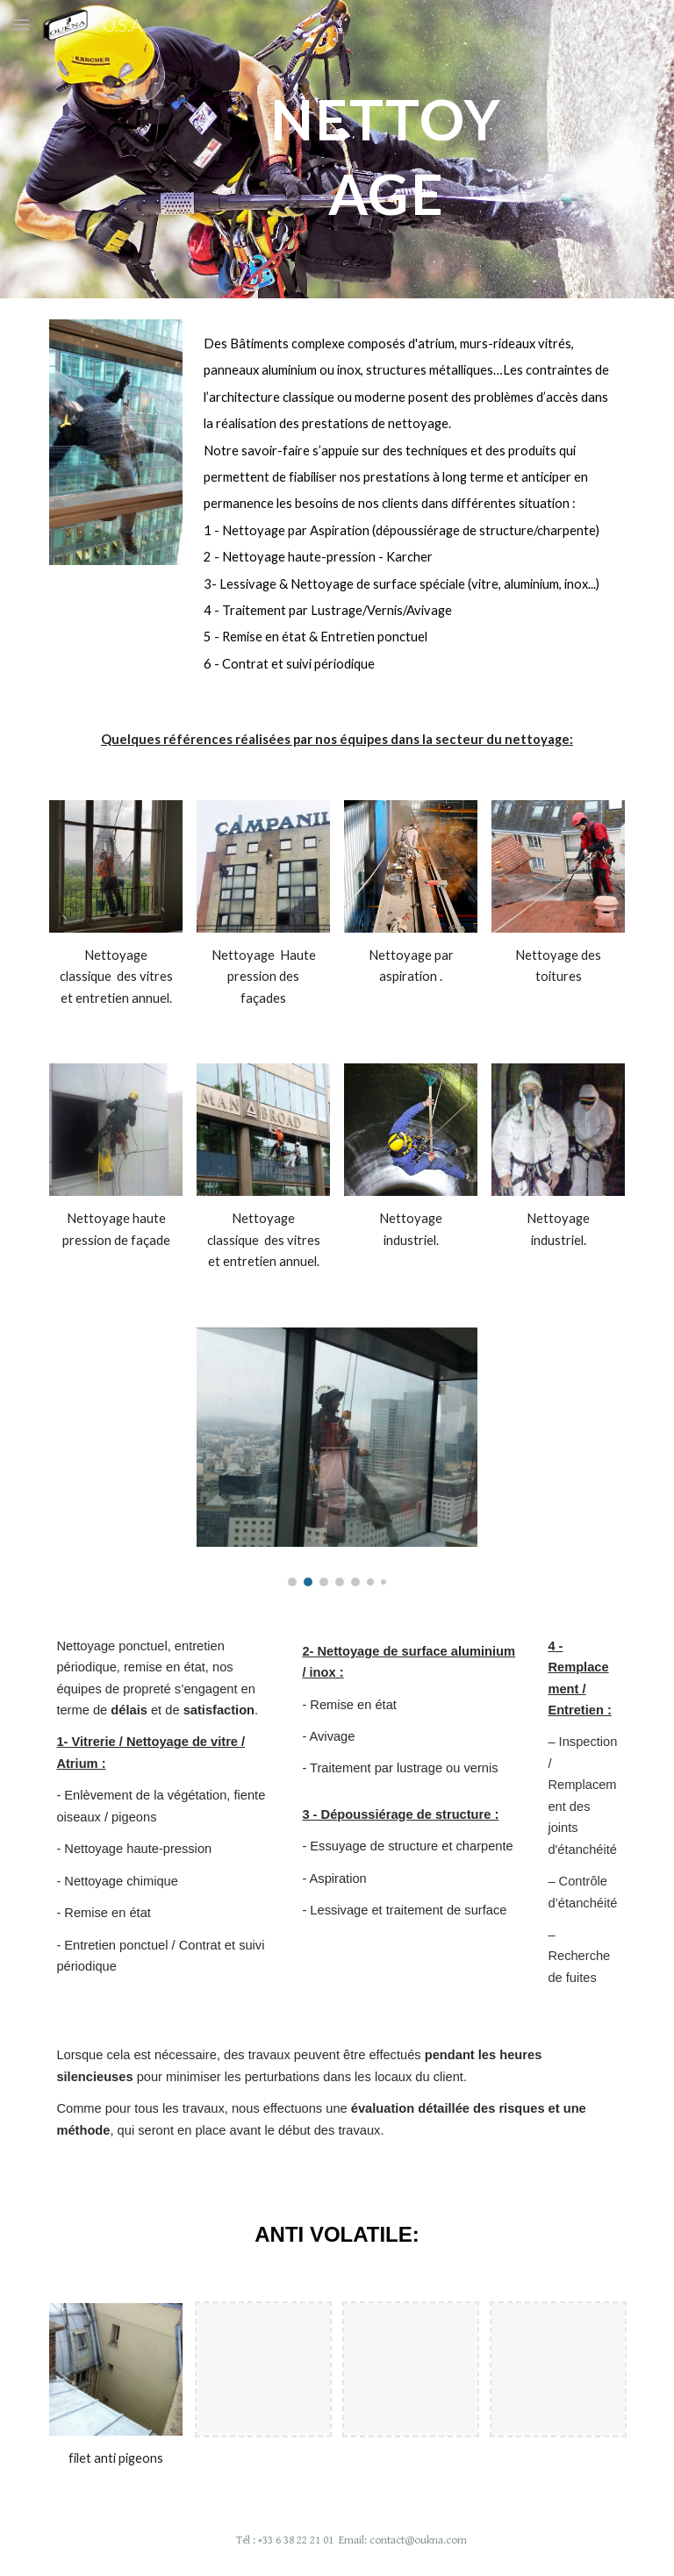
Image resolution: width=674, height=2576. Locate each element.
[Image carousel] (337, 1456)
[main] (386, 150)
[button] (21, 24)
